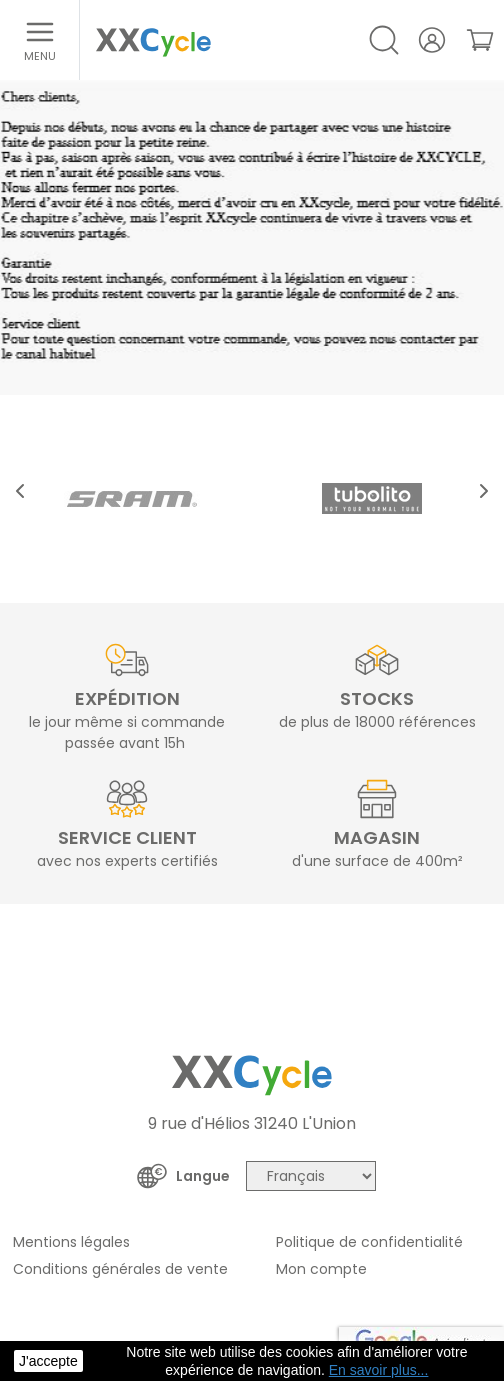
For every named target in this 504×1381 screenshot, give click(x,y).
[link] (480, 40)
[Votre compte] (432, 40)
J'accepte (48, 1361)
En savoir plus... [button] (379, 1370)
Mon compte (321, 1269)
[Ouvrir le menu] (40, 40)
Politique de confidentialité (369, 1242)
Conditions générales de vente (120, 1269)
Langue (203, 1176)
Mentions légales (71, 1242)
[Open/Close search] (384, 40)
